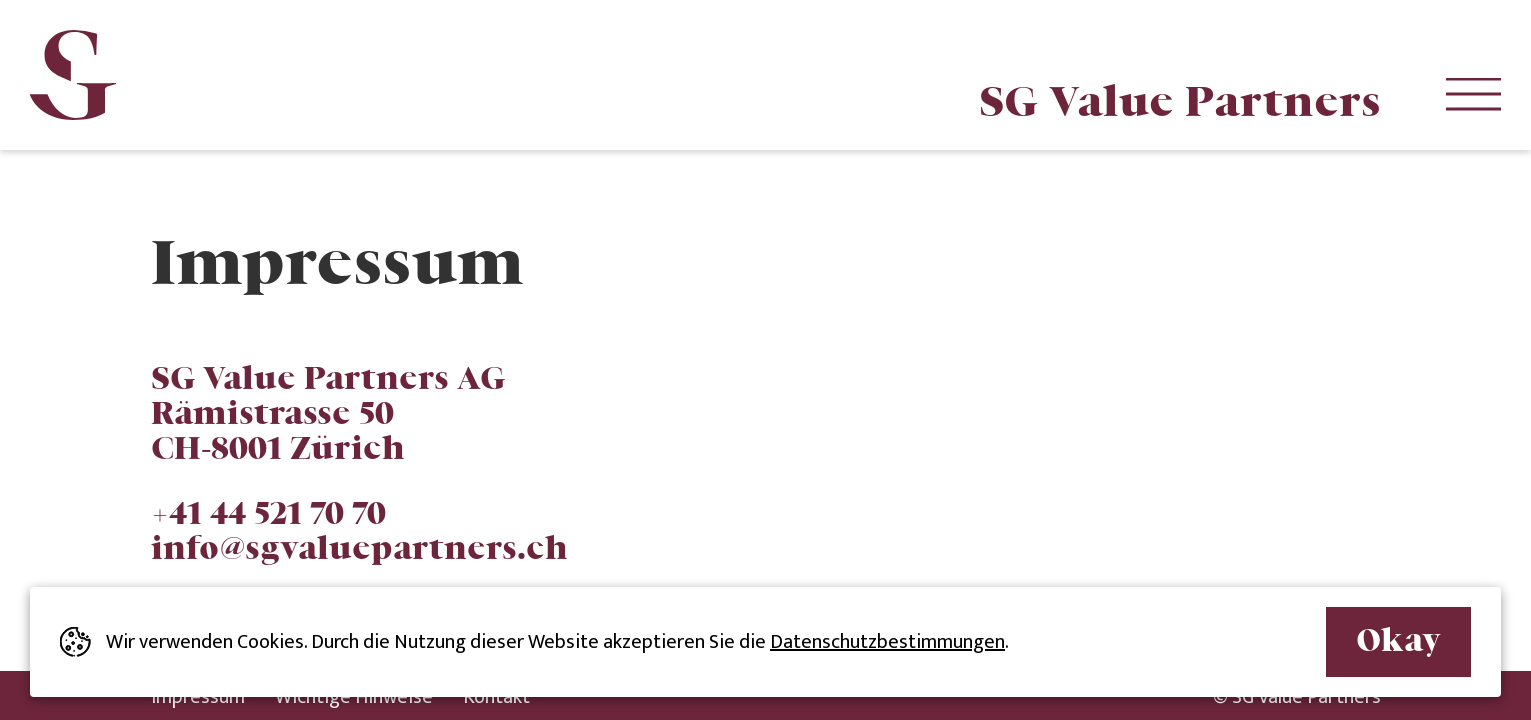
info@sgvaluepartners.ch (359, 547)
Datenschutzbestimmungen (887, 642)
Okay (1398, 639)
